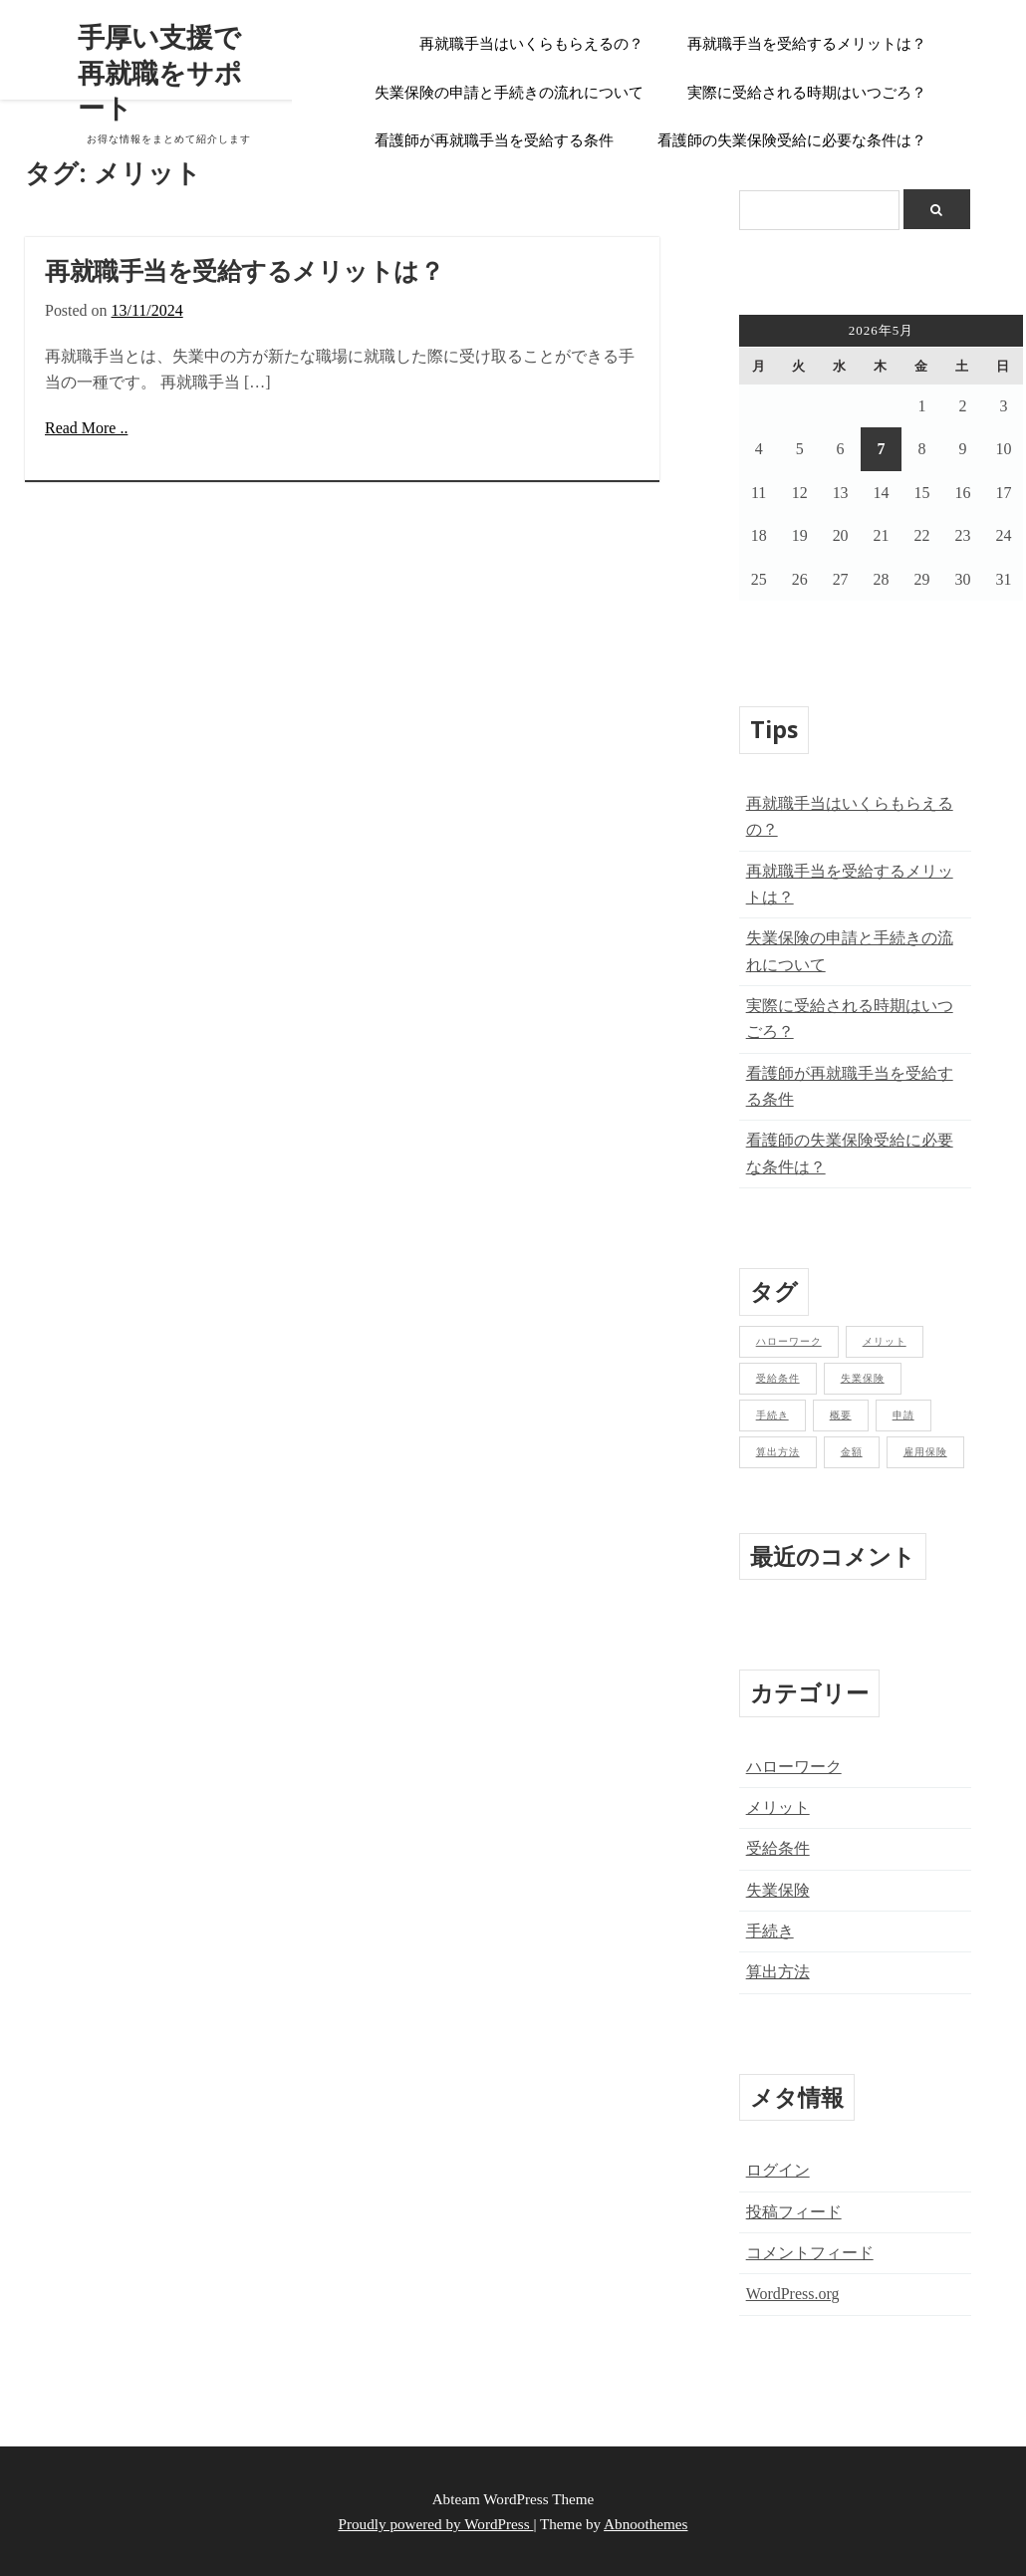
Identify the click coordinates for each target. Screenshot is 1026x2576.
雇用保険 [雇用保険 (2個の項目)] (925, 1451)
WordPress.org (793, 2293)
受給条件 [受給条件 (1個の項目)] (778, 1378)
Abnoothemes (645, 2523)
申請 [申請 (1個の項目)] (903, 1415)
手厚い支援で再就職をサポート (160, 73)
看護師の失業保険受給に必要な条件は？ (791, 140)
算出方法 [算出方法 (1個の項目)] (778, 1451)
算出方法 (778, 1971)
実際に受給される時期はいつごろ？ (806, 93)
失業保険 (778, 1890)
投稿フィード (794, 2211)
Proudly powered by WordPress (436, 2523)
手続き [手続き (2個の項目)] (772, 1415)
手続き (770, 1931)
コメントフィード (810, 2252)
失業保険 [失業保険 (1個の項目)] (863, 1378)
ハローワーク (794, 1766)
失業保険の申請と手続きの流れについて (509, 93)
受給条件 (778, 1848)
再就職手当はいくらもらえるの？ (531, 44)
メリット (778, 1807)
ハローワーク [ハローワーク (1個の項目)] (789, 1341)
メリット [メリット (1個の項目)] (884, 1341)
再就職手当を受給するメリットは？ (806, 44)
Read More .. (86, 427)
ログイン (778, 2170)
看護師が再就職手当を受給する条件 (494, 140)
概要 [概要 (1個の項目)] (841, 1415)
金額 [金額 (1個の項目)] (852, 1451)
